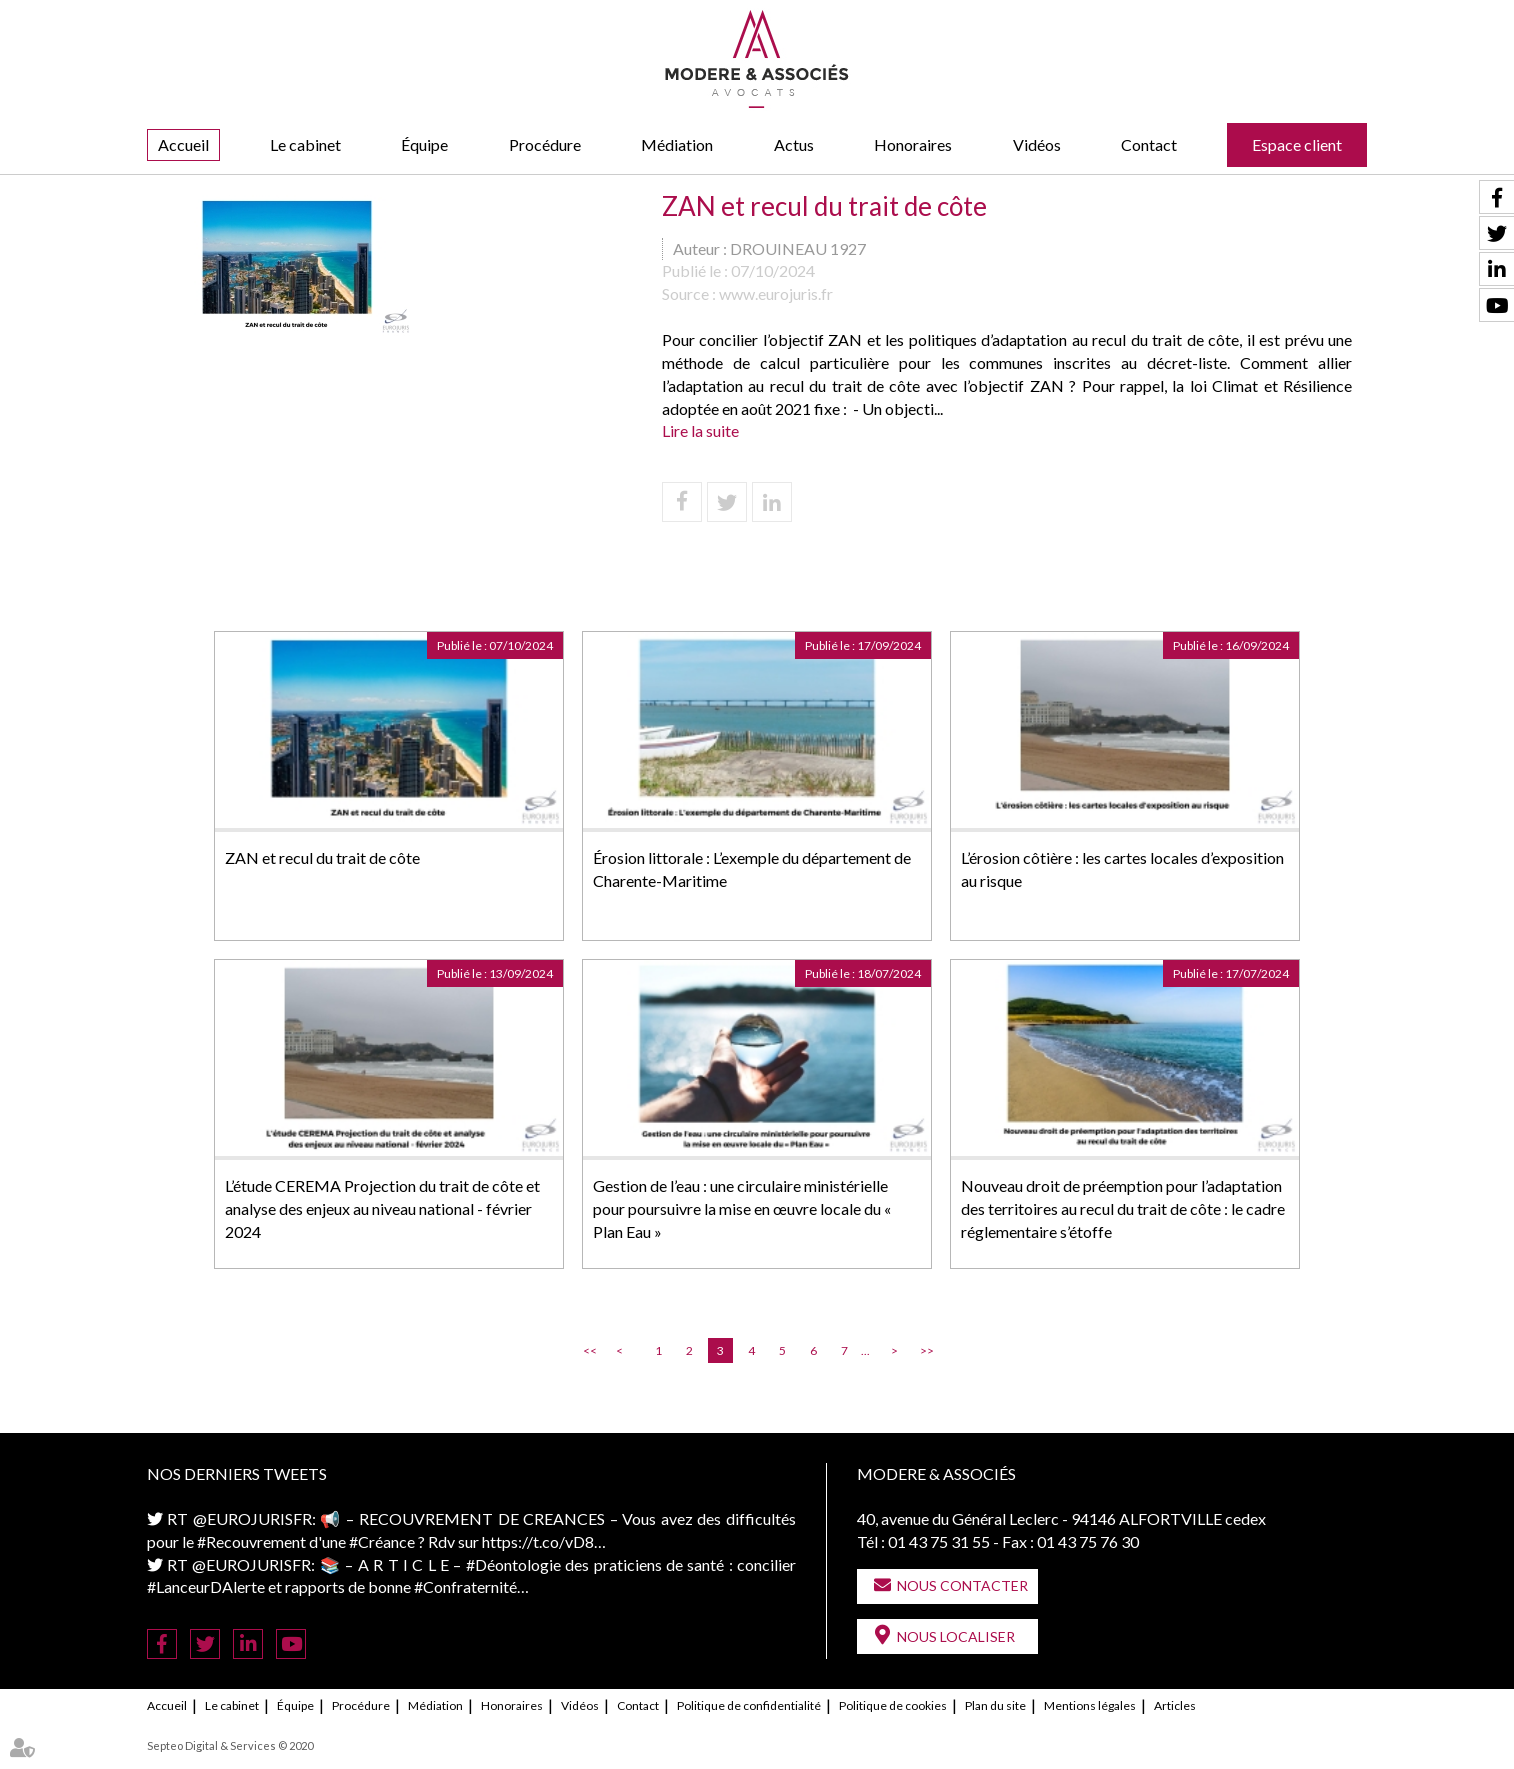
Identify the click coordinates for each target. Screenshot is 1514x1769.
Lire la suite (700, 430)
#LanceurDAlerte (206, 1586)
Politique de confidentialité (749, 1705)
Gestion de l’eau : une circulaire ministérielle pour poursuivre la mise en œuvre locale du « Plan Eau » (742, 1208)
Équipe (424, 144)
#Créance (382, 1541)
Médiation (677, 144)
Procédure (545, 144)
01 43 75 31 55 (939, 1541)
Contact (1149, 144)
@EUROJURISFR (252, 1518)
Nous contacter (962, 1585)
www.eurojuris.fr (776, 293)
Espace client (1297, 144)
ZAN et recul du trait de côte (322, 857)
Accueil (183, 144)
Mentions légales (1090, 1705)
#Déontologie (513, 1564)
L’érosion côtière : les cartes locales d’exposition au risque (1122, 869)
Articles (1175, 1705)
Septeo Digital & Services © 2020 (230, 1745)
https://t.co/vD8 (538, 1541)
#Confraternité (465, 1586)
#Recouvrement (251, 1541)
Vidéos (1037, 144)
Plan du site (995, 1705)
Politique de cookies (893, 1705)
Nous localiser (956, 1636)
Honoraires (913, 144)
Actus (794, 144)
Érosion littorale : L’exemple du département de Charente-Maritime (752, 869)
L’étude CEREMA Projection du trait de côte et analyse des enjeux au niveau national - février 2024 (382, 1208)
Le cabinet (305, 144)
